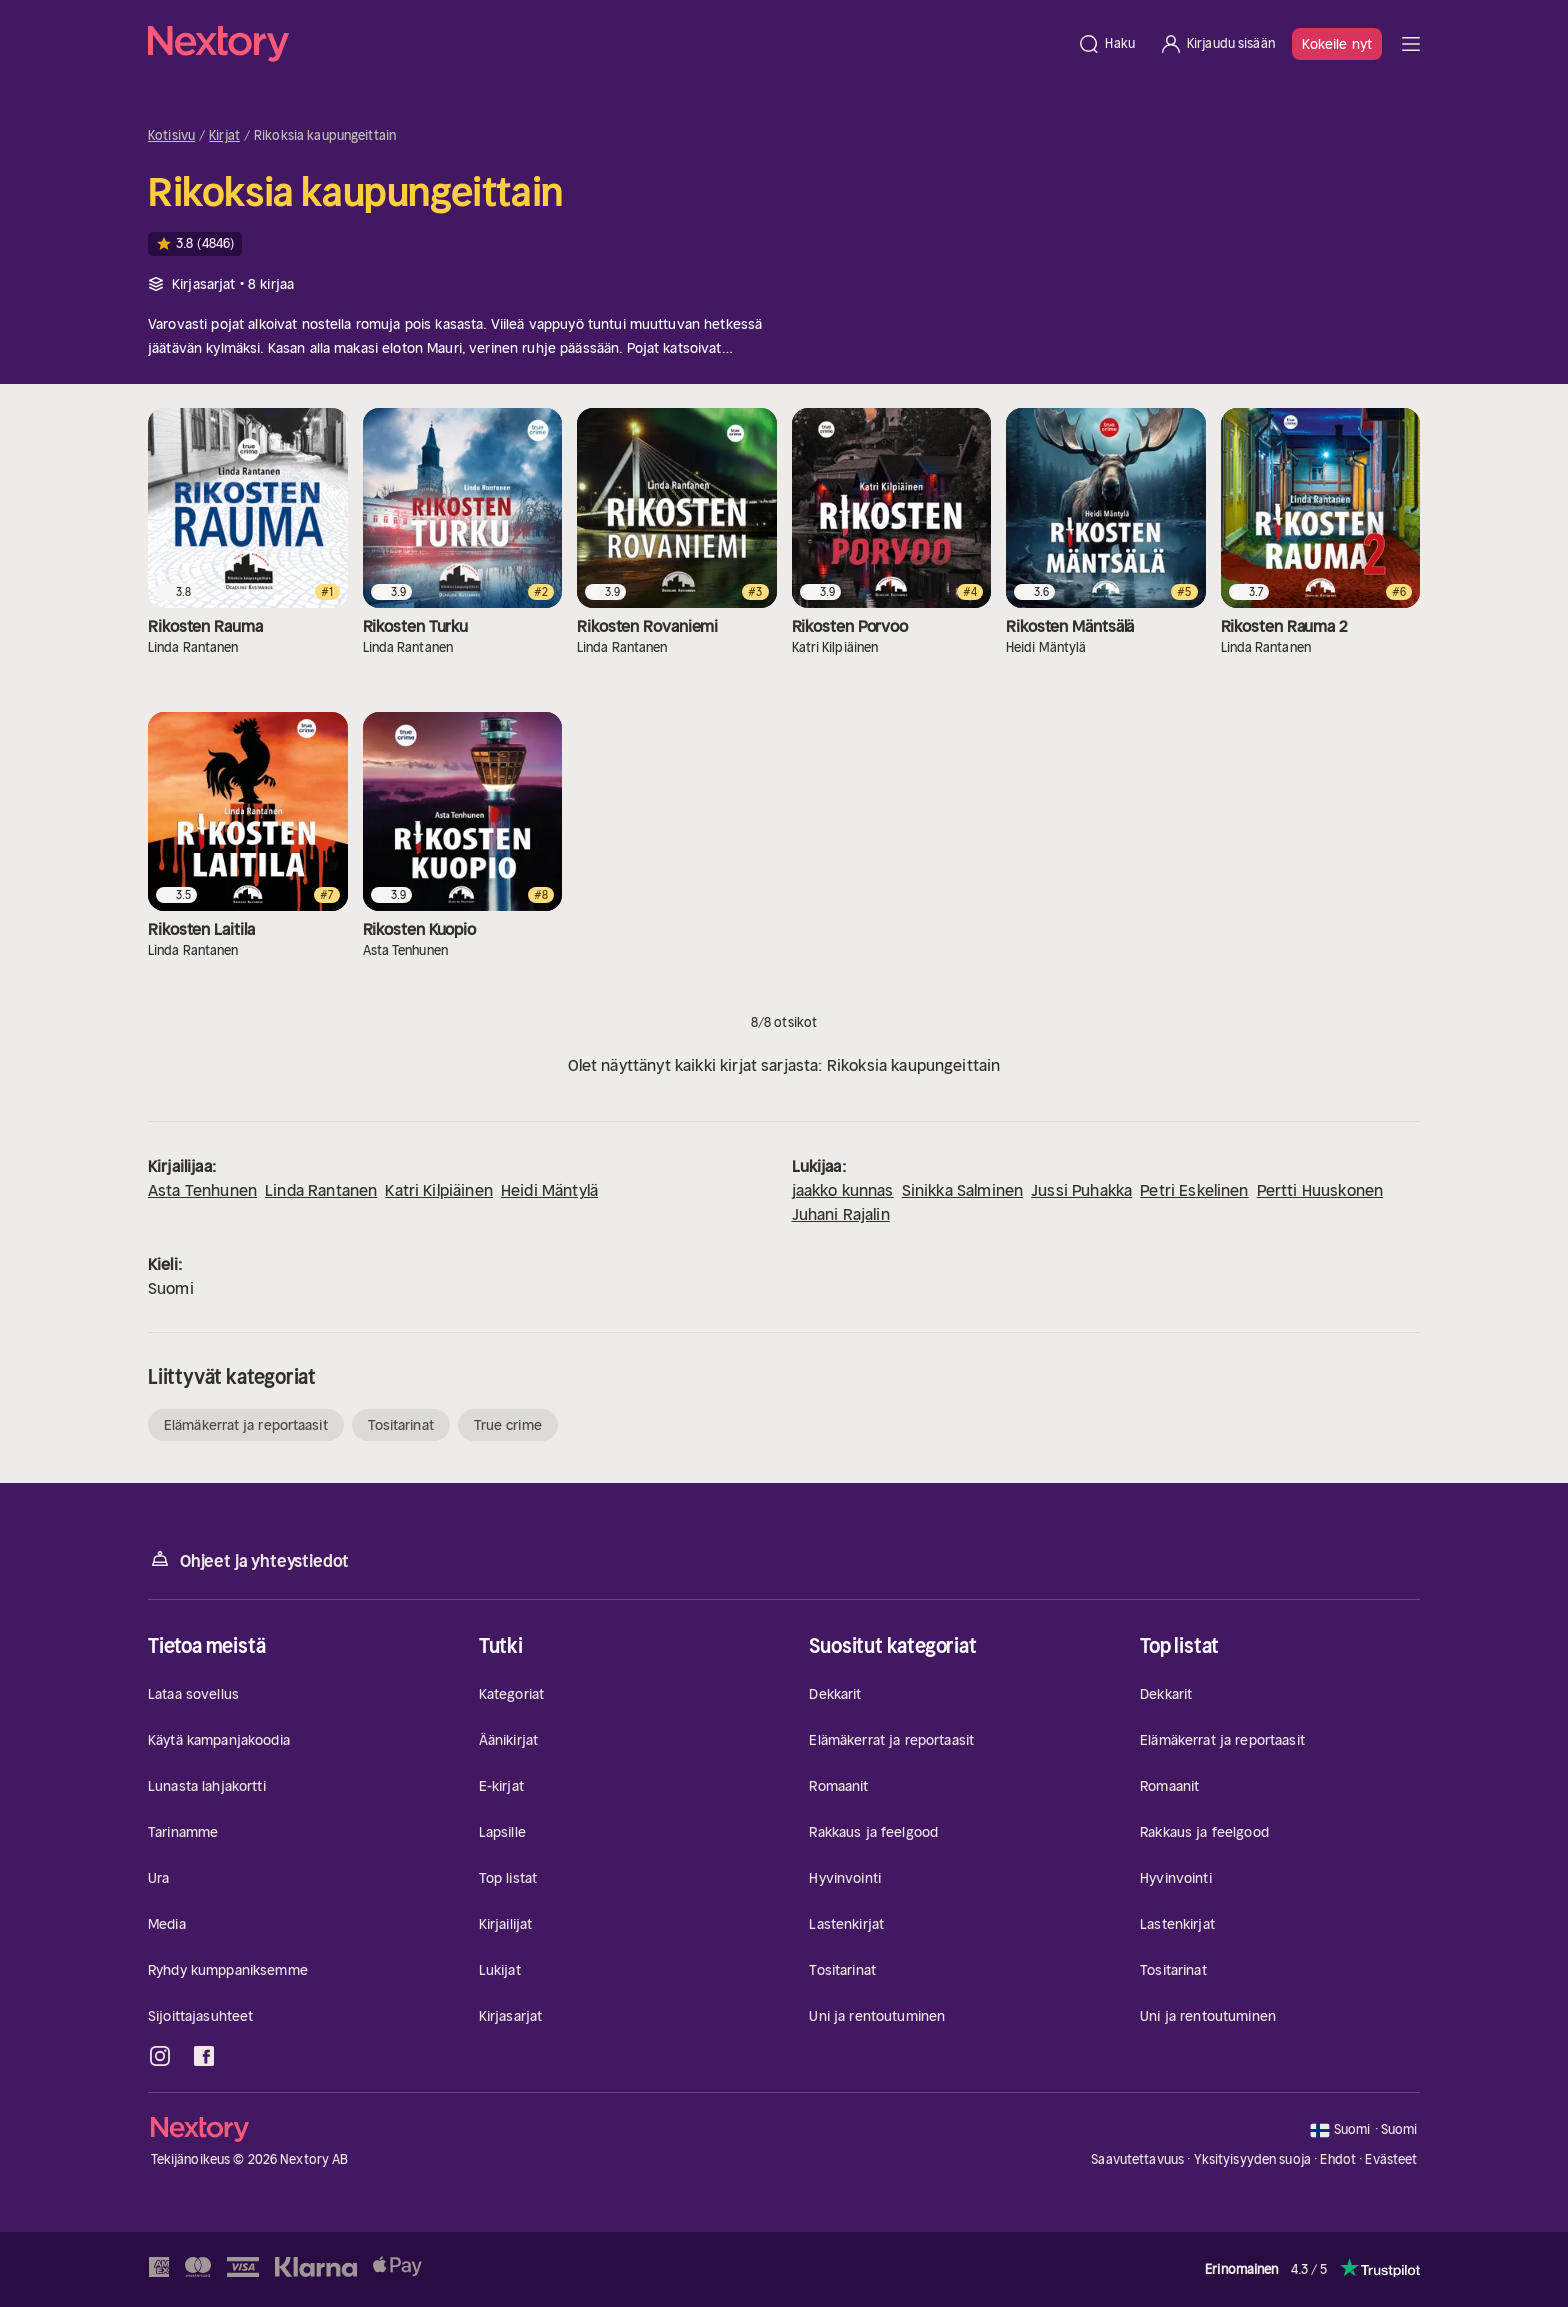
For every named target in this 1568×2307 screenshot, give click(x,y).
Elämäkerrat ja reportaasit (246, 1425)
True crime (508, 1425)
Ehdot (1338, 2159)
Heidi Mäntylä (549, 1190)
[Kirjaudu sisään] (1217, 44)
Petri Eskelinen (1194, 1190)
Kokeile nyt (1337, 44)
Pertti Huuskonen (1320, 1190)
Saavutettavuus (1137, 2159)
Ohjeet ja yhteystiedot (248, 1559)
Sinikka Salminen (963, 1190)
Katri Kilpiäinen (439, 1190)
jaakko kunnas (843, 1190)
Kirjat (224, 136)
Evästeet (1391, 2160)
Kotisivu (171, 136)
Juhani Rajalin (841, 1214)
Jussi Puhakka (1081, 1190)
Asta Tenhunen (202, 1190)
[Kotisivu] (606, 44)
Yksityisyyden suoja (1252, 2159)
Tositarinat (401, 1425)
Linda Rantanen (321, 1190)
